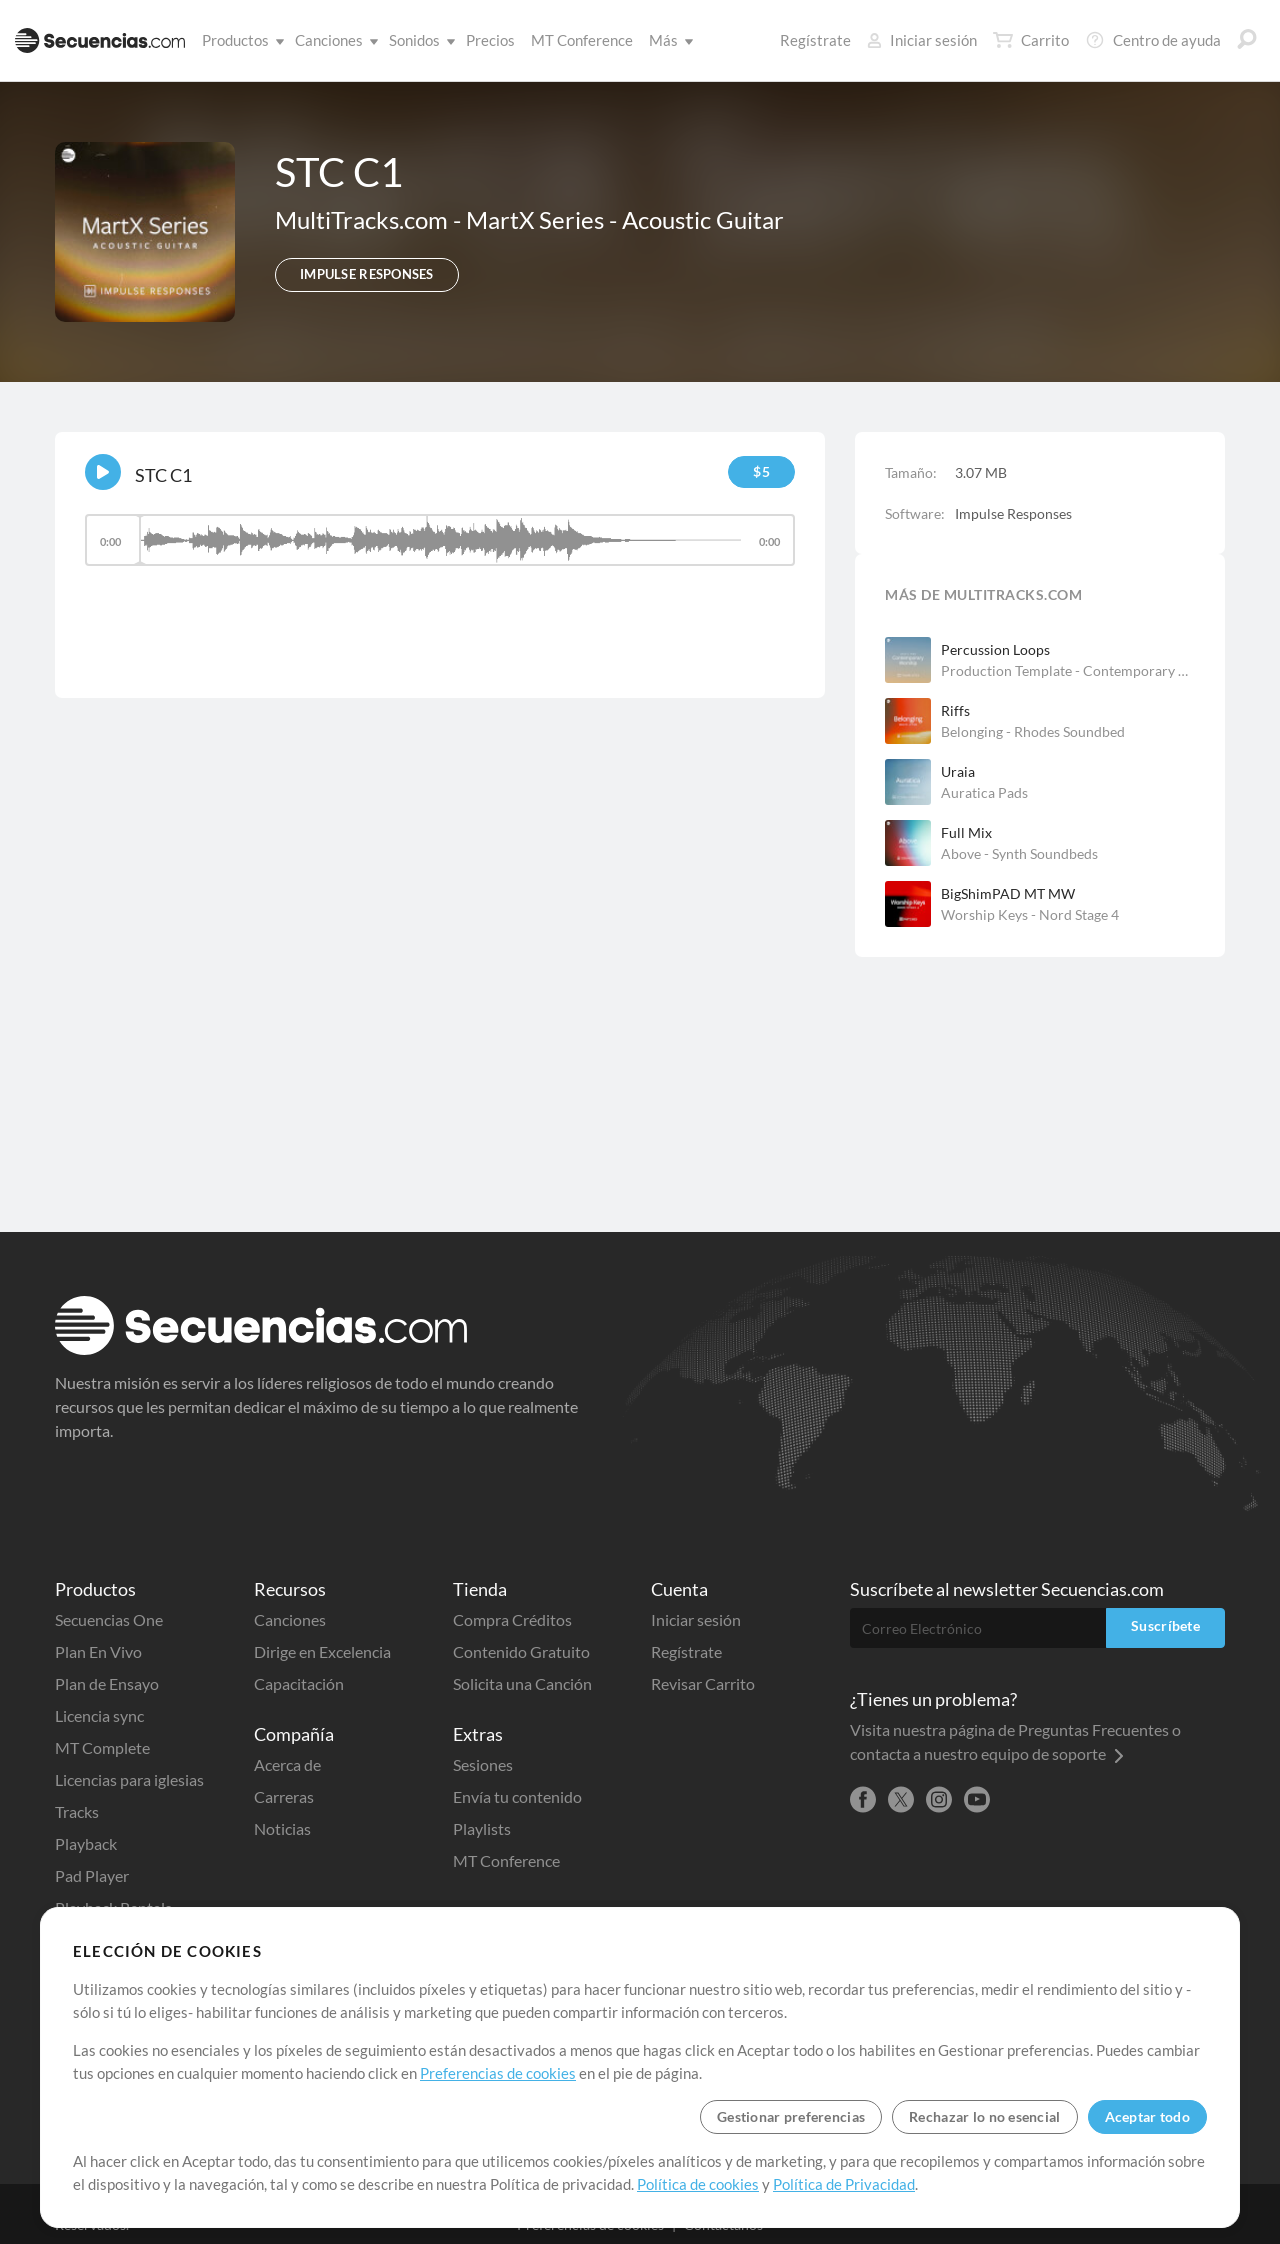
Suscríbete (1165, 1625)
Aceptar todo (1147, 2116)
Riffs (955, 710)
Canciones (333, 40)
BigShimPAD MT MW (1008, 893)
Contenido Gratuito (521, 1651)
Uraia (958, 771)
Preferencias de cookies (498, 2073)
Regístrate (815, 40)
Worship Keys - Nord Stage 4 (1030, 914)
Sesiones (483, 1764)
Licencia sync (99, 1715)
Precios (490, 40)
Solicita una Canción (522, 1683)
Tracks (77, 1811)
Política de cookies (698, 2184)
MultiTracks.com (364, 219)
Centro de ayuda (1153, 40)
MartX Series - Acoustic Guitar (625, 219)
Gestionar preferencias (791, 2116)
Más (667, 40)
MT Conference (582, 40)
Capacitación (299, 1683)
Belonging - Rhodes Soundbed (1033, 731)
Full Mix (966, 832)
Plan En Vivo (98, 1651)
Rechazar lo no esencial (984, 2116)
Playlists (482, 1828)
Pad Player (92, 1875)
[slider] (440, 540)
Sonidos (418, 40)
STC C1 (163, 475)
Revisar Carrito (703, 1683)
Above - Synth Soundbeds (1019, 853)
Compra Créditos (512, 1619)
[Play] (103, 472)
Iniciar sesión (922, 40)
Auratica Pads (984, 792)
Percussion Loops (995, 649)
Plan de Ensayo (107, 1683)
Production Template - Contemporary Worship (1068, 670)
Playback (86, 1843)
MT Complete (102, 1747)
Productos (239, 40)
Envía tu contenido (517, 1796)
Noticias (282, 1828)
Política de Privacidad (844, 2184)
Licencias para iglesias (129, 1779)
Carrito (1031, 40)
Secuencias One (109, 1619)
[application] (440, 549)
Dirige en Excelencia (322, 1651)
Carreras (284, 1796)
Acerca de (287, 1764)
